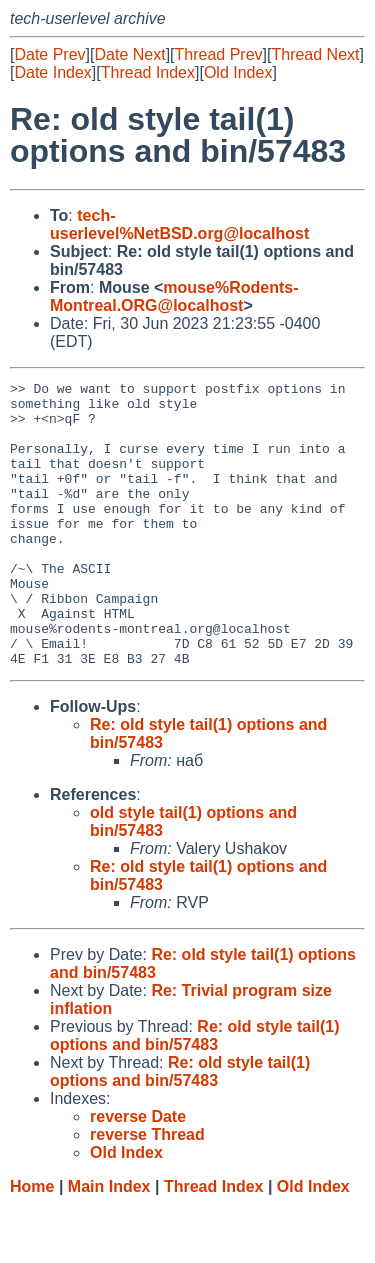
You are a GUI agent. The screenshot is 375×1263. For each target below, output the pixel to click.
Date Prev (49, 54)
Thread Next (315, 54)
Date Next (129, 54)
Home (32, 1243)
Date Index (52, 72)
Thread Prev (219, 54)
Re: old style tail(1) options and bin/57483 (195, 1092)
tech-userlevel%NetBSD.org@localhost (179, 224)
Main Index (109, 1243)
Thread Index (148, 72)
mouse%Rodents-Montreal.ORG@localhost (174, 296)
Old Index (238, 72)
